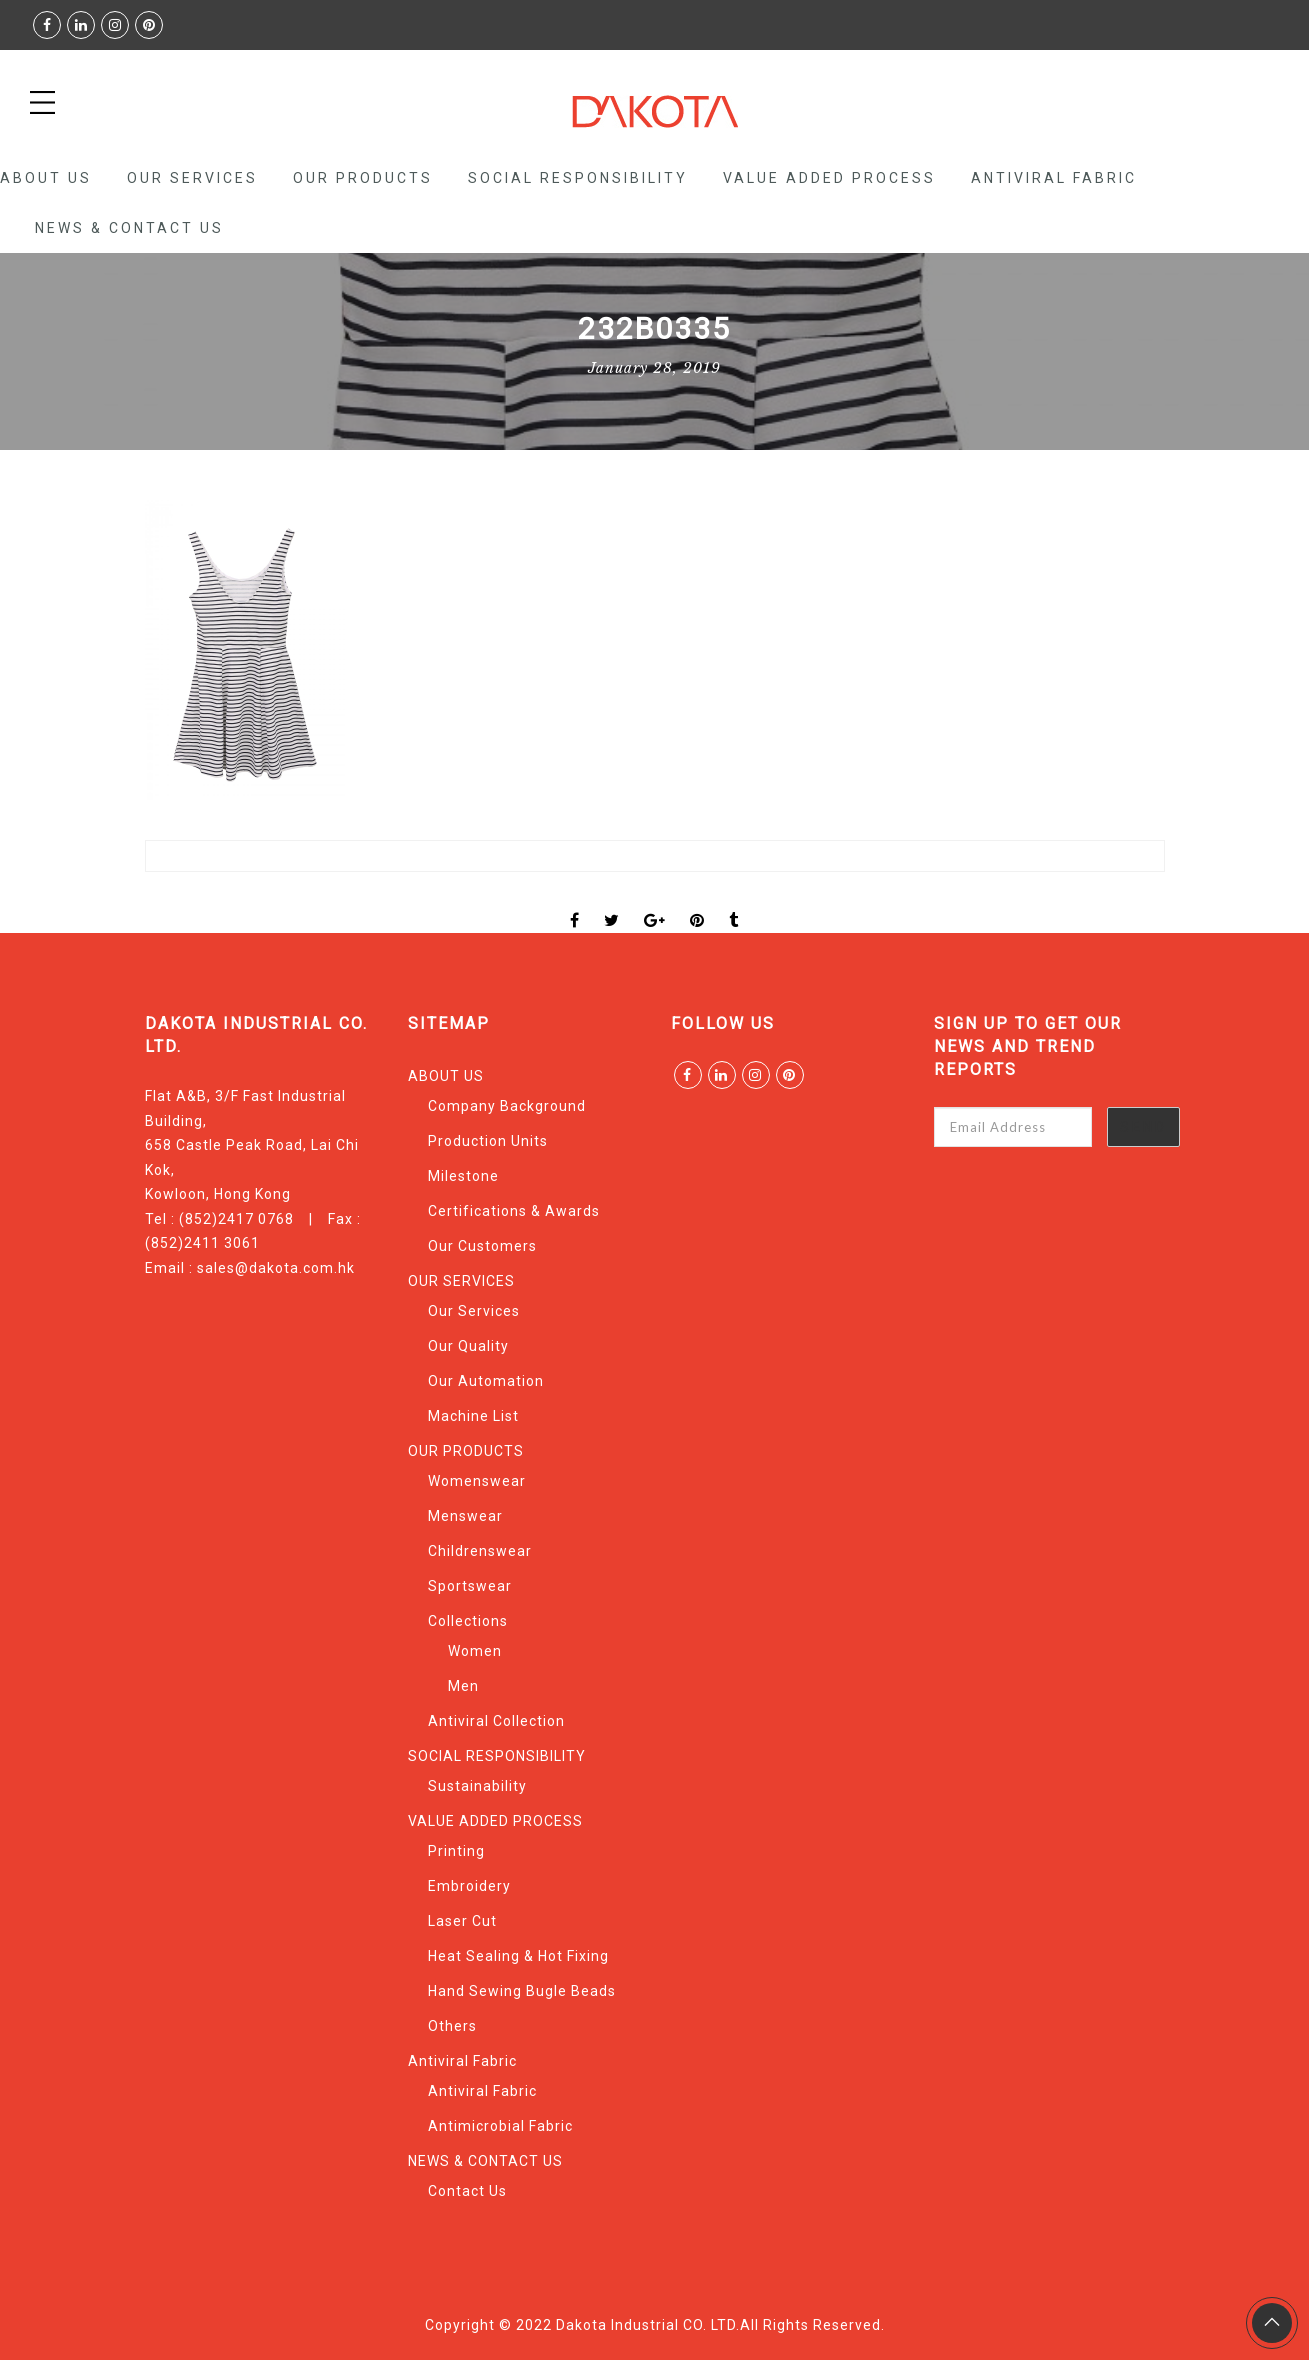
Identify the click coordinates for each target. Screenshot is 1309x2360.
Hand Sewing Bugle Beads (522, 1991)
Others (452, 2026)
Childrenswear (480, 1551)
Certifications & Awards (514, 1211)
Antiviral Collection (496, 1721)
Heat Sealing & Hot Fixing (518, 1956)
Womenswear (477, 1481)
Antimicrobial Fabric (500, 2126)
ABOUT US (46, 178)
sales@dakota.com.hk (276, 1268)
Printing (456, 1851)
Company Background (507, 1106)
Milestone (463, 1176)
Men (463, 1686)
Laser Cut (462, 1921)
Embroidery (469, 1886)
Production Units (488, 1141)
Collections (468, 1621)
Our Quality (468, 1346)
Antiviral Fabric (1054, 178)
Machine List (473, 1416)
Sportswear (470, 1586)
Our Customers (482, 1246)
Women (475, 1651)
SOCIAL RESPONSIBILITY (578, 178)
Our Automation (486, 1381)
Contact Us (467, 2191)
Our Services (474, 1311)
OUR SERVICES (192, 178)
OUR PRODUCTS (363, 178)
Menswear (465, 1516)
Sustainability (477, 1786)
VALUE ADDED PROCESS (829, 178)
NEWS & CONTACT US (129, 228)
